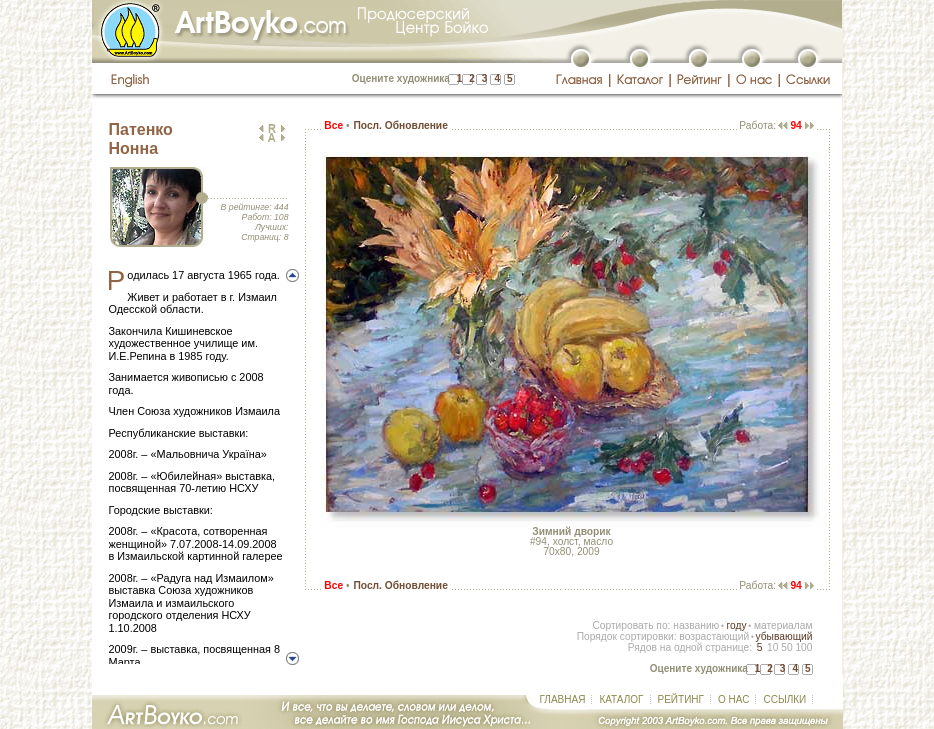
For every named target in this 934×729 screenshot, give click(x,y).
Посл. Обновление (400, 125)
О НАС (733, 699)
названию (696, 625)
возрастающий (714, 636)
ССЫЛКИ (784, 699)
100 (803, 647)
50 (786, 647)
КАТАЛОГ (621, 699)
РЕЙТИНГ (681, 699)
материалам (783, 625)
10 (772, 647)
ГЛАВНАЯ (563, 699)
